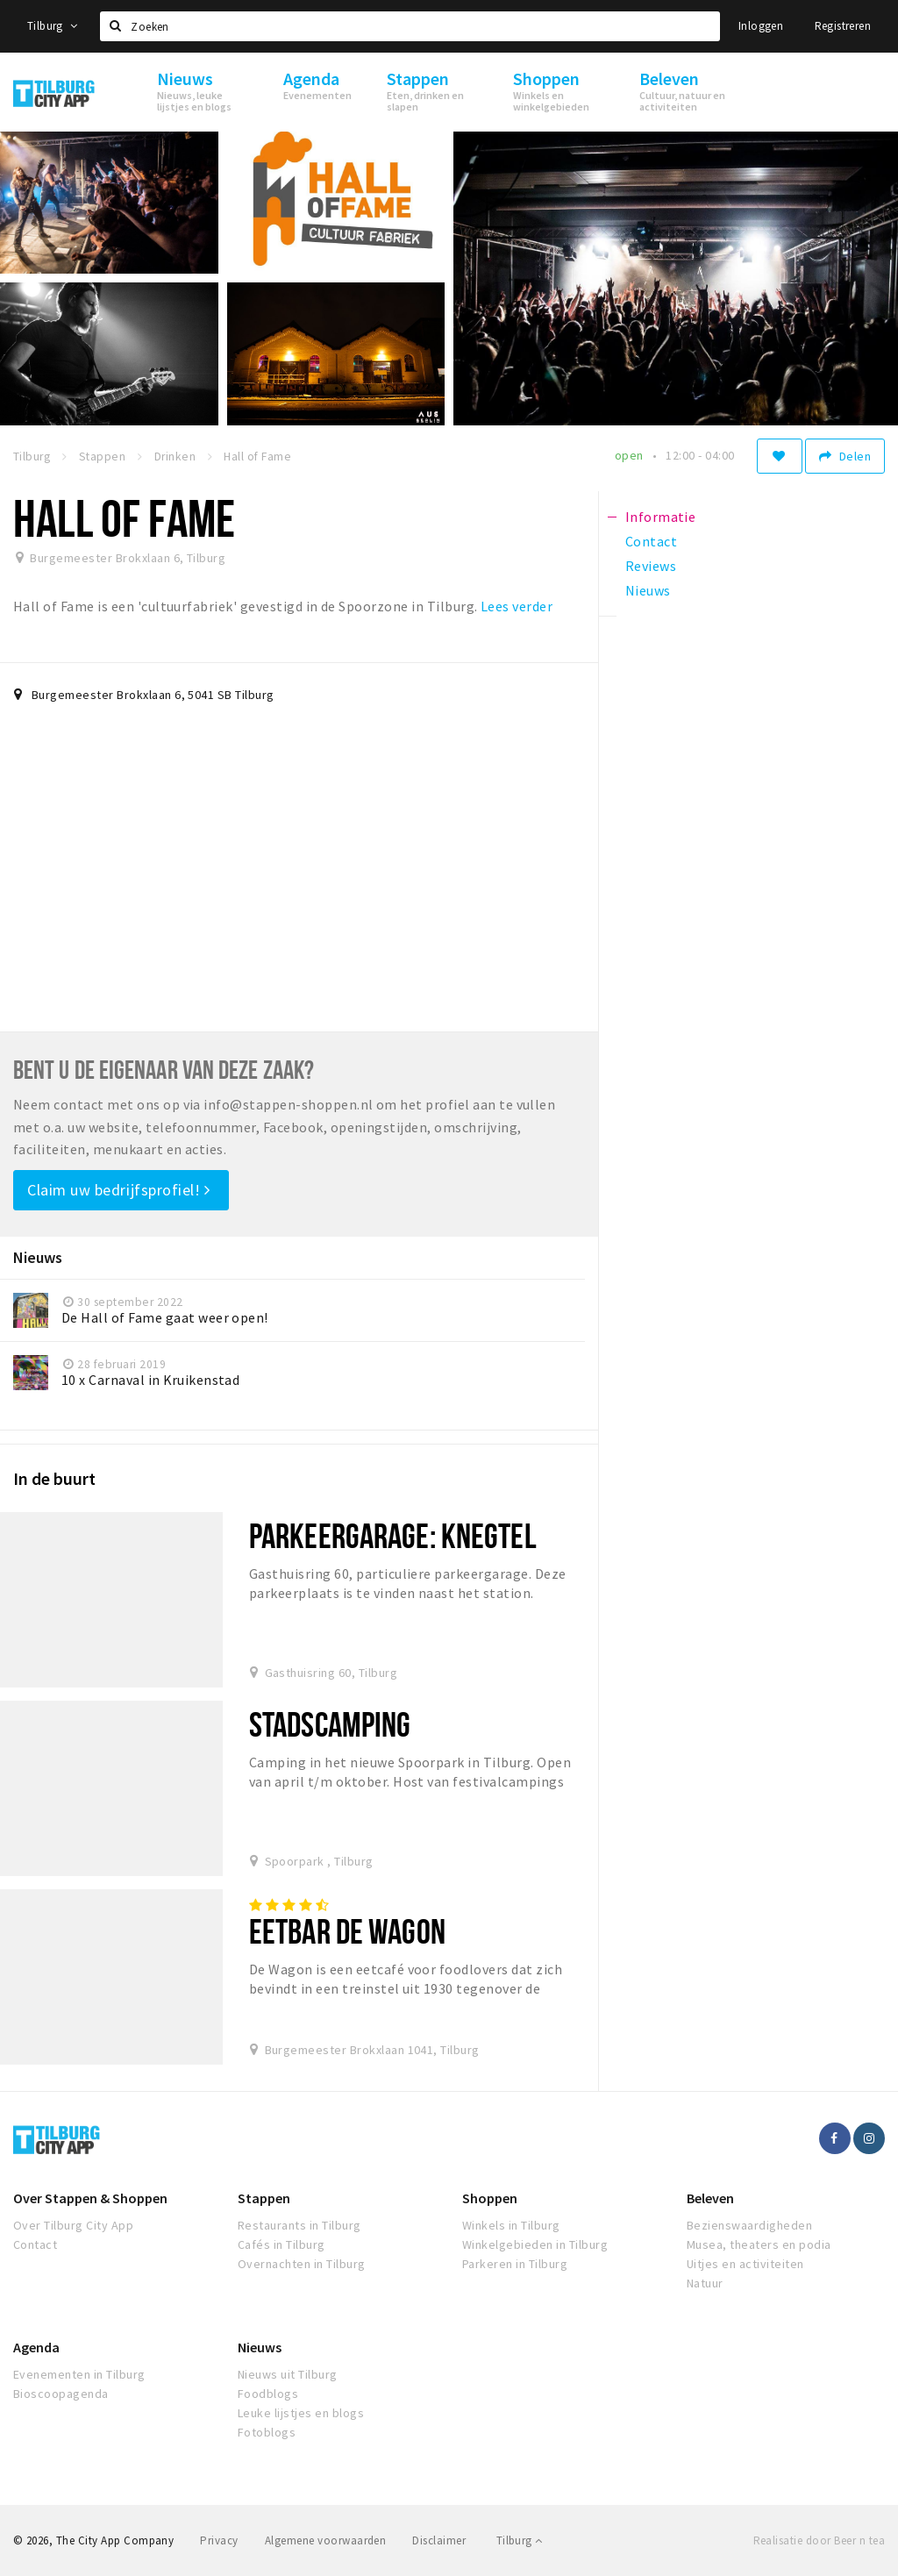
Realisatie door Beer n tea (819, 2540)
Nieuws (260, 2347)
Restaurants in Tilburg (299, 2225)
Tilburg (52, 25)
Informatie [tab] (660, 516)
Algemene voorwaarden (326, 2540)
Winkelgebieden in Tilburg (535, 2244)
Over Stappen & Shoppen (90, 2198)
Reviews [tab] (650, 565)
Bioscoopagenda (61, 2393)
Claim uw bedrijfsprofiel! (118, 1190)
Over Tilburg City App (73, 2225)
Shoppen (489, 2198)
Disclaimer (439, 2540)
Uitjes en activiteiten (745, 2264)
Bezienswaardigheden (749, 2225)
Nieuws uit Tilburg (288, 2374)
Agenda (36, 2347)
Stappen (264, 2198)
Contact (35, 2244)
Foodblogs (268, 2393)
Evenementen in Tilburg (79, 2374)
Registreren (843, 25)
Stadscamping (329, 1724)
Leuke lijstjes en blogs (301, 2413)
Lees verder (516, 606)
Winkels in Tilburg (511, 2225)
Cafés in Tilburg (281, 2244)
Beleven (710, 2198)
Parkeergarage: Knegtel (393, 1535)
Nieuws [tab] (648, 590)
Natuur (705, 2283)
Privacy (219, 2540)
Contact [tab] (651, 541)
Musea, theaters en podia (759, 2244)
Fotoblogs (267, 2432)
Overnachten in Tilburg (302, 2264)
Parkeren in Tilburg (514, 2264)
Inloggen (760, 25)
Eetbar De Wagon (347, 1931)
